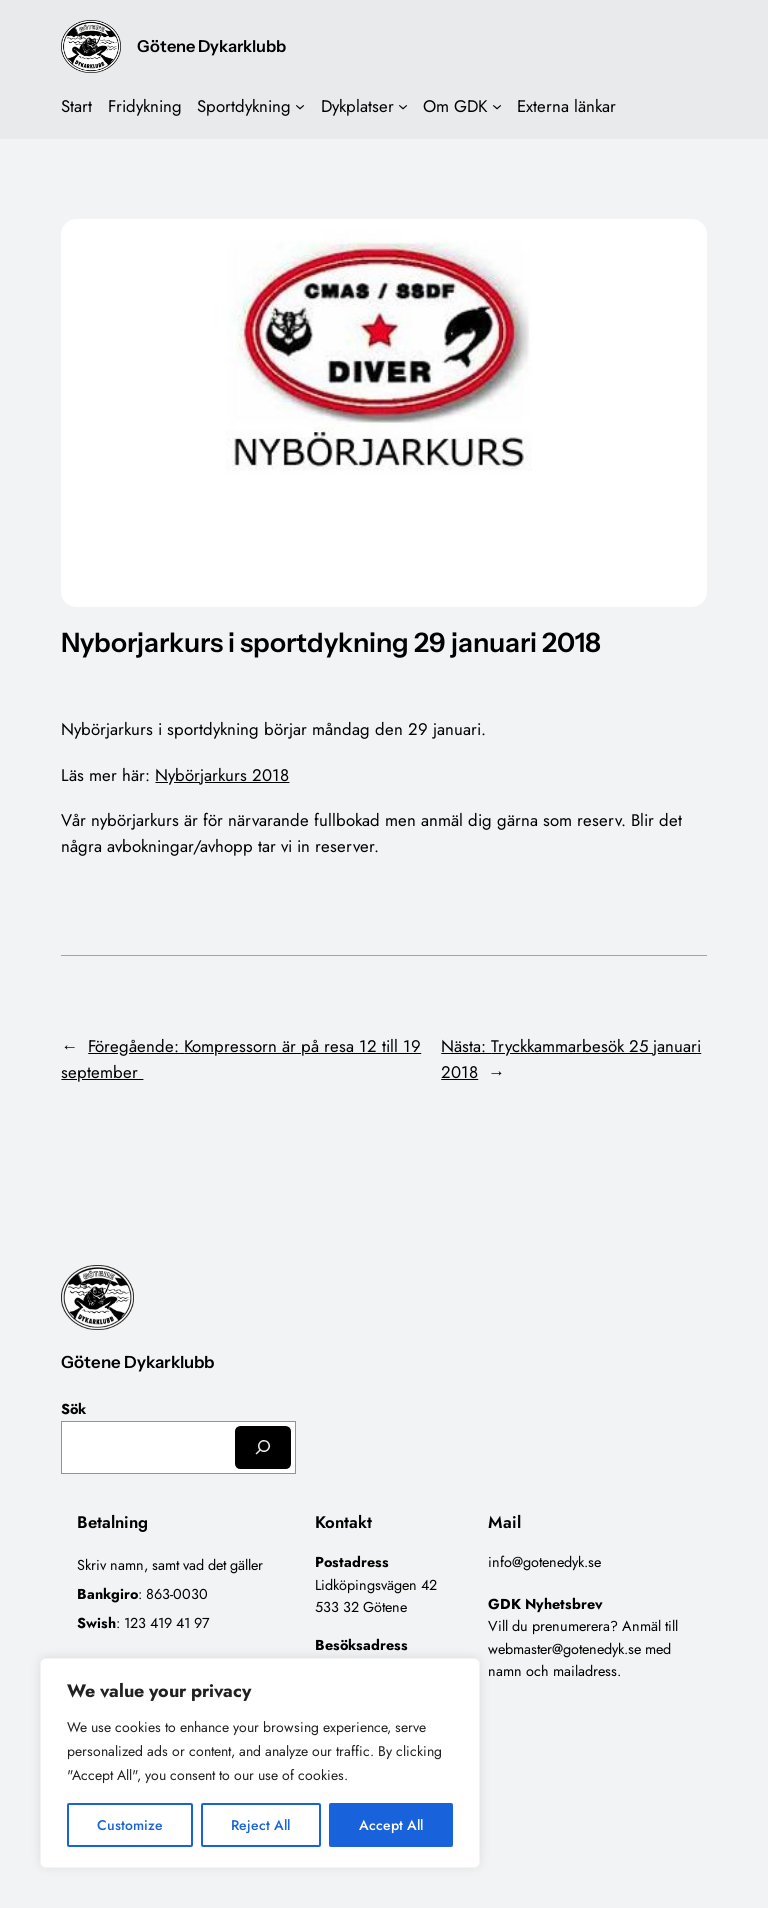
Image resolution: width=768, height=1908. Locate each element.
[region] (260, 1763)
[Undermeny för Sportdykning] (300, 106)
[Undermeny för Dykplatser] (403, 106)
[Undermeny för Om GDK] (497, 106)
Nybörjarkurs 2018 (222, 775)
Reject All (260, 1825)
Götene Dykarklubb (211, 46)
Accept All (391, 1825)
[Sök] (263, 1447)
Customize (130, 1825)
